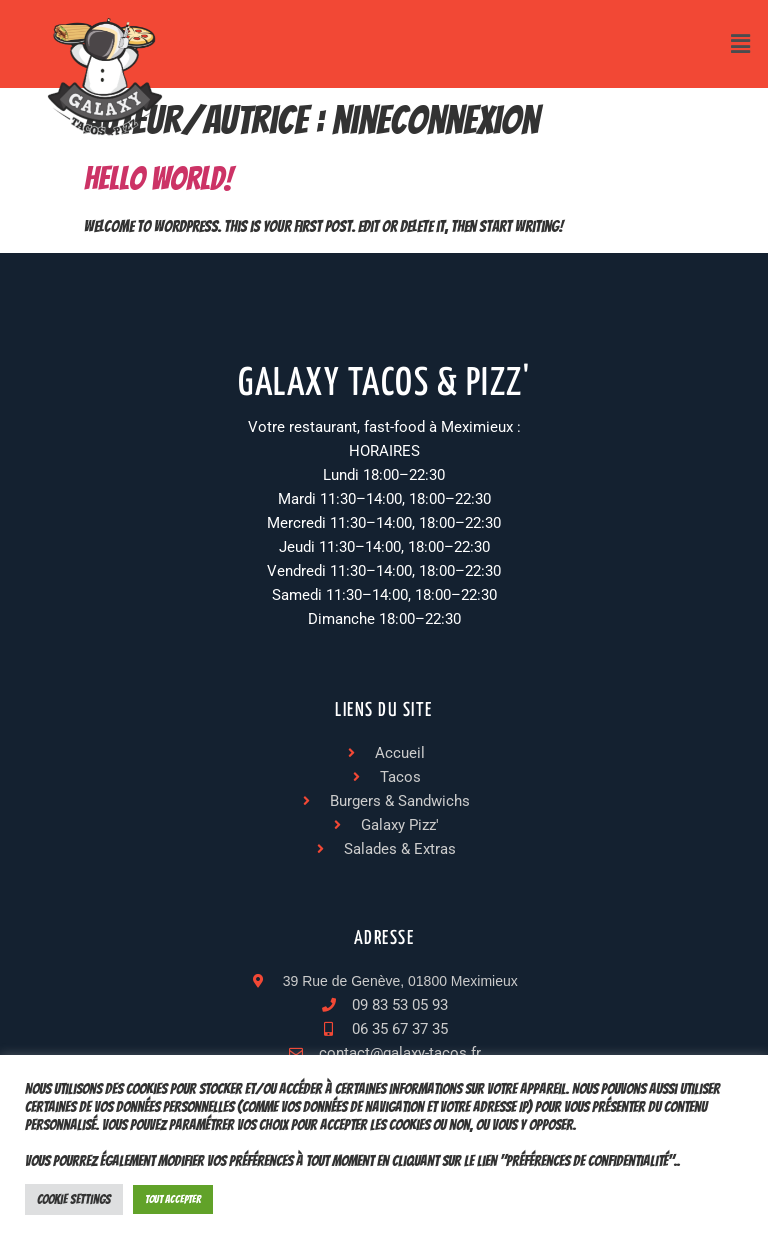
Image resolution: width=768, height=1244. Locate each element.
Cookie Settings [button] (74, 1199)
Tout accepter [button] (173, 1199)
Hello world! (158, 179)
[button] (741, 44)
